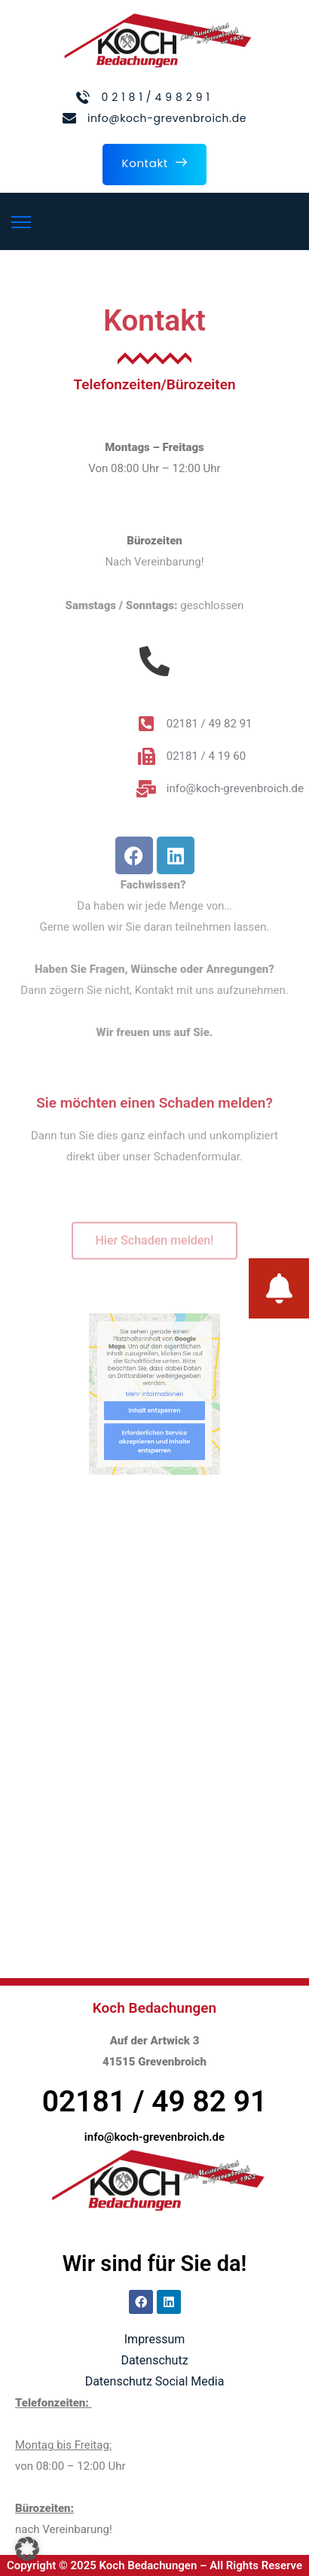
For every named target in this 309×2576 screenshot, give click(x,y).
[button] (27, 2549)
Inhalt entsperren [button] (154, 1406)
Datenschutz (154, 2360)
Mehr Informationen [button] (154, 1394)
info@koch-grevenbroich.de (166, 118)
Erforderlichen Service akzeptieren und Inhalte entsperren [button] (154, 1430)
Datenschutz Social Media (155, 2381)
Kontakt (155, 163)
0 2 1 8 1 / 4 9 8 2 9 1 (155, 97)
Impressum (154, 2339)
